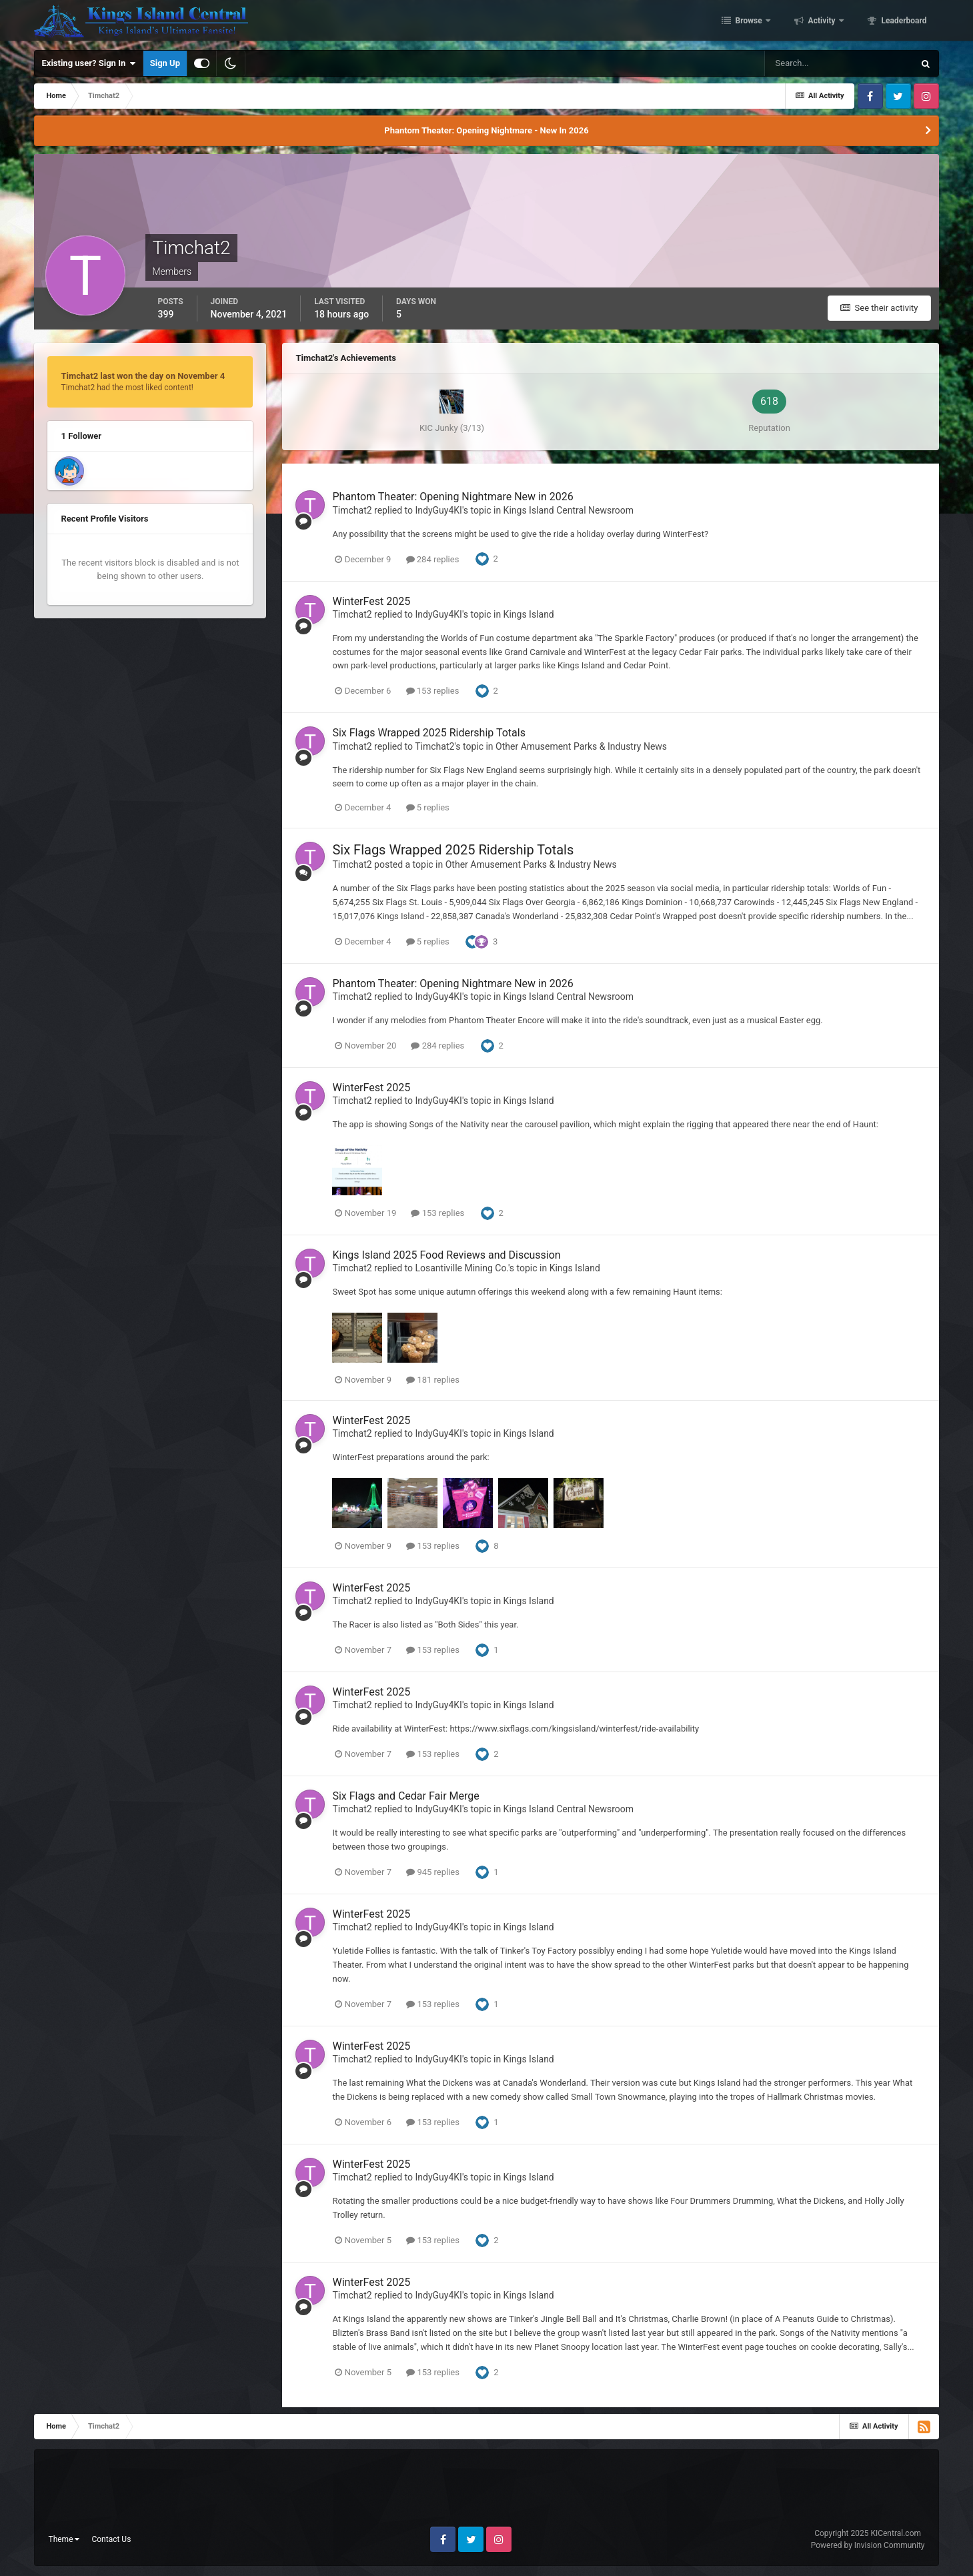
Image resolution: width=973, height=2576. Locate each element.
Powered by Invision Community (868, 2545)
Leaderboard (903, 22)
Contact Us (111, 2539)
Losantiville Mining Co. (461, 1268)
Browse (749, 22)
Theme (63, 2539)
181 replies (432, 1380)
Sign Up (165, 63)
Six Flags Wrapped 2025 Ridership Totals (428, 732)
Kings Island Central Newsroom (569, 510)
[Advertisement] (486, 2493)
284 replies (432, 559)
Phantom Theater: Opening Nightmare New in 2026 (452, 496)
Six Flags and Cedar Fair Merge (405, 1796)
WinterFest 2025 (371, 601)
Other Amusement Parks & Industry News (581, 746)
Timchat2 (351, 510)
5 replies (427, 807)
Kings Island (529, 614)
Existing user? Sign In (88, 63)
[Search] (839, 63)
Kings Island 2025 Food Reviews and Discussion (446, 1255)
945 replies (432, 1872)
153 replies (432, 691)
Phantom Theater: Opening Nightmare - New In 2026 (486, 130)
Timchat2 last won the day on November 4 (143, 376)
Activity (822, 22)
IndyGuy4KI (438, 510)
